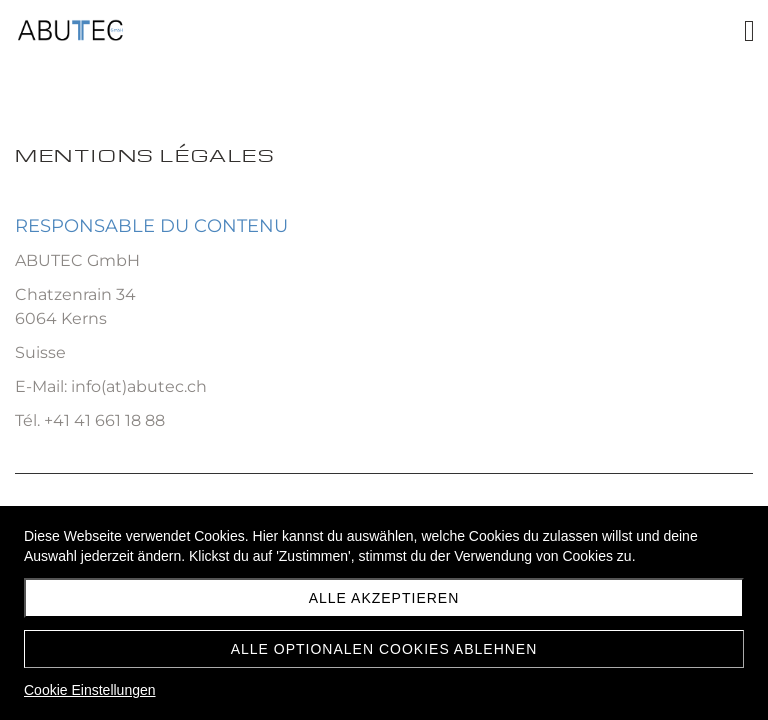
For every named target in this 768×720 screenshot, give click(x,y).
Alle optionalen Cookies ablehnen (384, 649)
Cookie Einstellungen (90, 690)
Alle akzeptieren (384, 598)
